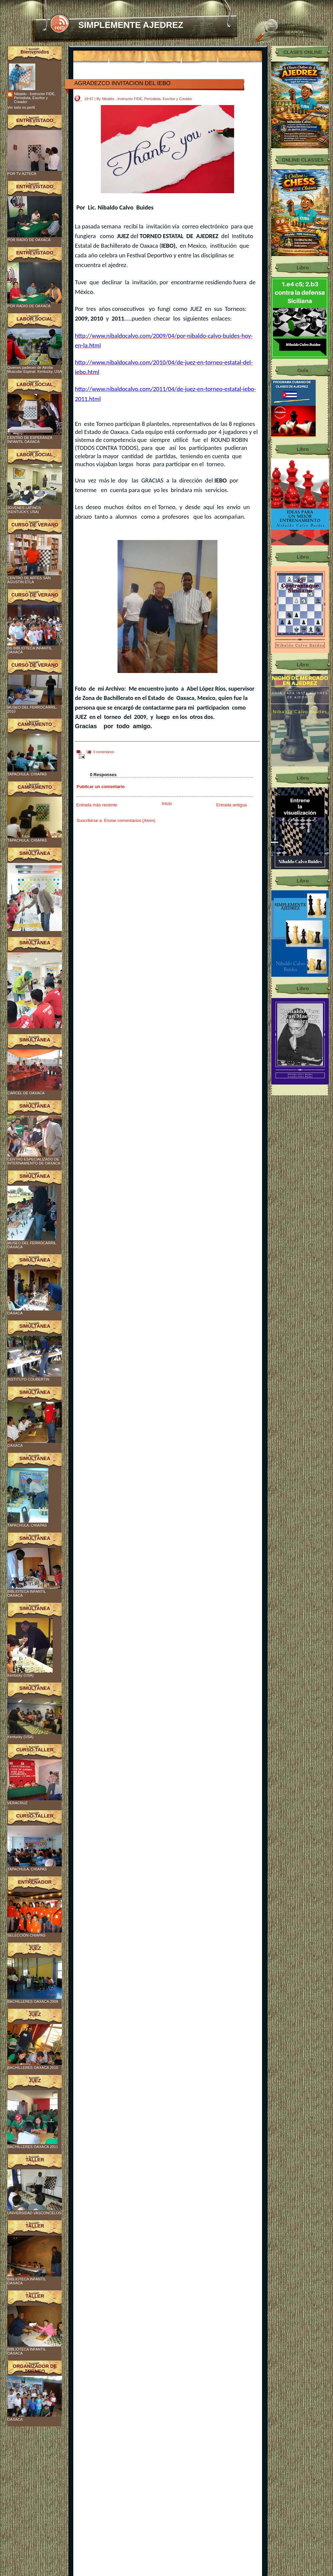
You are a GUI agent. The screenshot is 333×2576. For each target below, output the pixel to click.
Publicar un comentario (101, 786)
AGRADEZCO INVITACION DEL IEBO (122, 83)
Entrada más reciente (97, 804)
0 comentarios (103, 752)
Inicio (167, 803)
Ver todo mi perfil (21, 107)
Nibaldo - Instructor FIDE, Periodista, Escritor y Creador (35, 98)
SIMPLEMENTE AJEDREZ (130, 25)
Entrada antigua (231, 804)
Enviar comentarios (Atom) (129, 820)
